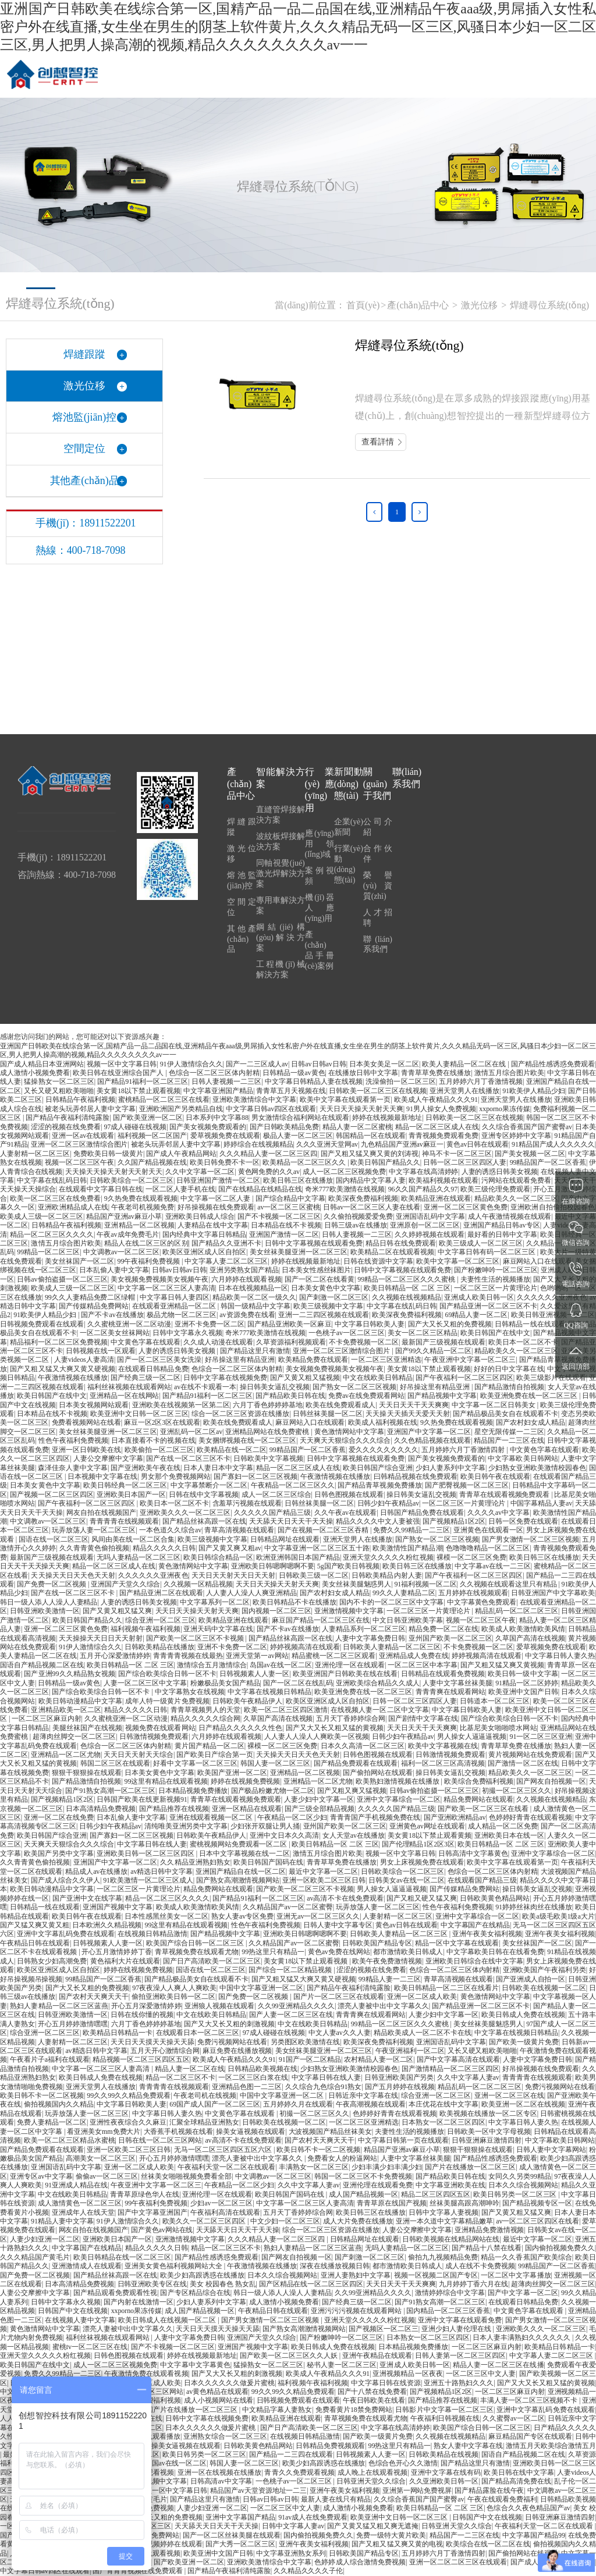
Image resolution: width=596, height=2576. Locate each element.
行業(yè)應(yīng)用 (319, 790)
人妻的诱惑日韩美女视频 (500, 1172)
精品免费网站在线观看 (478, 1799)
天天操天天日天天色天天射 (73, 1575)
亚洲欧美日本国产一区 (131, 1494)
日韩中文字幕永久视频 (187, 1333)
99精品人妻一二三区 (390, 1979)
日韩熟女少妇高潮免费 (52, 1961)
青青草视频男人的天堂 (205, 1710)
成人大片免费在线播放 (358, 2221)
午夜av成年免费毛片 (128, 1234)
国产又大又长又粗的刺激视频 (229, 2024)
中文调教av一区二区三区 (121, 1252)
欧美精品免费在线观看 (313, 1359)
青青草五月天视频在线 (291, 1091)
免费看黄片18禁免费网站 (353, 2410)
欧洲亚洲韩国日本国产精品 (298, 1557)
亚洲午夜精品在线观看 (377, 2355)
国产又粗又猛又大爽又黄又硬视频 (62, 1369)
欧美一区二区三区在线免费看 (55, 1198)
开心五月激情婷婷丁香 (116, 1952)
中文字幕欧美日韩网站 (523, 1458)
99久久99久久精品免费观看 (129, 2095)
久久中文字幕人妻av (468, 2077)
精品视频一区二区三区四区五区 (141, 2059)
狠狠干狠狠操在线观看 (87, 1773)
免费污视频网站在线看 (232, 2042)
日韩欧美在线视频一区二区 (544, 1988)
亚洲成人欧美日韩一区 (479, 1297)
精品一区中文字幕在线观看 (457, 1943)
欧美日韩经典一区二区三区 (125, 1485)
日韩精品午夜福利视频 (80, 1099)
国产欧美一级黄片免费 (524, 2042)
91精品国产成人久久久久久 (553, 1144)
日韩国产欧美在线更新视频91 (142, 1799)
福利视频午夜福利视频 (145, 1629)
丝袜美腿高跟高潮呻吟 (464, 2203)
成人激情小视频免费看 (35, 1073)
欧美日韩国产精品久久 (385, 1162)
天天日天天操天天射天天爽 (361, 1109)
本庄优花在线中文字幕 (443, 2104)
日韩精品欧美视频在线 (262, 2069)
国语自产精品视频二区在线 (42, 1665)
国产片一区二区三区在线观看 (338, 1997)
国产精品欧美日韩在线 (290, 1396)
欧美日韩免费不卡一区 (224, 1162)
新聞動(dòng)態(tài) (348, 783)
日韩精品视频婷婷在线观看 (160, 2544)
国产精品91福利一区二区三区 (142, 1081)
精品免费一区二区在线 (443, 1629)
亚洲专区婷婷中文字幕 (516, 1136)
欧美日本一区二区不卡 (523, 1342)
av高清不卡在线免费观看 (345, 1898)
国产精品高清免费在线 (516, 2481)
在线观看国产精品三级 (482, 1880)
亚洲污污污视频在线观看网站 (357, 2311)
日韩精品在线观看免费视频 (443, 1674)
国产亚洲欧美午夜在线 (145, 1468)
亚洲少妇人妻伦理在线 (456, 2329)
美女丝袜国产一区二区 (79, 1261)
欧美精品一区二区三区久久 (304, 1162)
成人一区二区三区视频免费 (344, 1172)
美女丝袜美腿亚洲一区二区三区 (298, 1252)
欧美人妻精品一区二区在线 (465, 1064)
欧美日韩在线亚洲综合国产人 (119, 1073)
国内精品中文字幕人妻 (371, 1180)
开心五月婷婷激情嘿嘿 (73, 2024)
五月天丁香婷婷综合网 (350, 1718)
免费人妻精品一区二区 (52, 2122)
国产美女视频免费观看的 (207, 1127)
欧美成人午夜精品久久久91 (436, 1099)
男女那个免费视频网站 (176, 1476)
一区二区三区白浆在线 (253, 2077)
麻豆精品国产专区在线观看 (530, 2436)
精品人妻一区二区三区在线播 (498, 2365)
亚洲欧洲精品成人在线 (73, 1207)
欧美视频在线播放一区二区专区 (488, 2113)
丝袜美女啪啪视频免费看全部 (186, 2176)
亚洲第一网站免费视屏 (417, 2490)
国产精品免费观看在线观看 (356, 1763)
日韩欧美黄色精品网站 (495, 1898)
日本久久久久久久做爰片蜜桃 (229, 2383)
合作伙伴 (377, 853)
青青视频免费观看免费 (443, 1136)
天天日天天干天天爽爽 (414, 1405)
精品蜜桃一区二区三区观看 (333, 1656)
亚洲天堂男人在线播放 (464, 1091)
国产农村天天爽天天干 (94, 1997)
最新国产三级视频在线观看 (443, 1342)
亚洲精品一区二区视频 (139, 1225)
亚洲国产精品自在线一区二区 (241, 1871)
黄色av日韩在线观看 (477, 1144)
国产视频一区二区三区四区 (51, 1494)
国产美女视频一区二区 (530, 1154)
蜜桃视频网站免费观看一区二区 (239, 1844)
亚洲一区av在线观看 (83, 1136)
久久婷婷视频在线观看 (429, 1234)
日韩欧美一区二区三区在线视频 (378, 1091)
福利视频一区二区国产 (152, 1136)
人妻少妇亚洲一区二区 (44, 2239)
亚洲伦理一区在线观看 (350, 1665)
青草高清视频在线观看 (239, 1530)
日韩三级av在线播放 (355, 1225)
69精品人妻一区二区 (476, 1315)
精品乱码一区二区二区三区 (516, 1611)
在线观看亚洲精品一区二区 (175, 1306)
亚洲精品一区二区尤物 (66, 1754)
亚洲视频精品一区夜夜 (407, 2373)
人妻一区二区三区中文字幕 (145, 1683)
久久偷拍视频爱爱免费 (358, 1216)
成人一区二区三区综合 (276, 1494)
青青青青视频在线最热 (188, 1656)
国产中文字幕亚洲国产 (152, 2212)
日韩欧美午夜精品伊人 (247, 1701)
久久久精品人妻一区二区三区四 (268, 1154)
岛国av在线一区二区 (281, 1665)
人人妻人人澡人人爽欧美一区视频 (316, 1736)
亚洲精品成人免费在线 (414, 1656)
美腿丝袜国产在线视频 (87, 1728)
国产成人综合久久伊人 (65, 1880)
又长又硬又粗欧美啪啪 (59, 1091)
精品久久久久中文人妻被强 (378, 1521)
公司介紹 (377, 827)
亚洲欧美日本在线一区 (509, 1835)
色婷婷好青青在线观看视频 (530, 1817)
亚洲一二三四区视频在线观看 (323, 1315)
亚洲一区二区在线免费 (59, 1817)
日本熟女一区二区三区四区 (443, 2122)
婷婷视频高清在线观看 (305, 1647)
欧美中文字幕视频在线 (443, 1746)
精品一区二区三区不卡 (180, 2077)
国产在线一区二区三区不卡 (188, 1458)
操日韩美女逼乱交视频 (275, 1387)
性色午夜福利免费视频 (73, 1440)
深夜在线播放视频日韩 (335, 2266)
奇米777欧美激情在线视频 (345, 1189)
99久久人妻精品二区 (403, 1593)
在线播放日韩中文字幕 (363, 1073)
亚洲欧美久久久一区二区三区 (185, 1512)
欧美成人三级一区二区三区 (41, 1216)
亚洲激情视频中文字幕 (349, 1611)
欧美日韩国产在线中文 (495, 1333)
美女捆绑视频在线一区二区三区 (247, 1440)
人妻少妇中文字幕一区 (319, 1799)
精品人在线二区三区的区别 (146, 1243)
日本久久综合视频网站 (523, 2185)
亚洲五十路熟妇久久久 (459, 2383)
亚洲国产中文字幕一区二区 (429, 1432)
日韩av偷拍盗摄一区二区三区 (62, 1279)
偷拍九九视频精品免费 (443, 2257)
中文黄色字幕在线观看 (145, 1342)
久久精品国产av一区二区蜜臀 (288, 1907)
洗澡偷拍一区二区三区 (400, 1081)
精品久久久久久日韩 (164, 1548)
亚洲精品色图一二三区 (247, 2087)
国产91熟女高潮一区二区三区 (110, 1791)
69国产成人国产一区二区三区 (214, 2104)
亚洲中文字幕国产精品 (240, 2517)
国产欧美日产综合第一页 (214, 1754)
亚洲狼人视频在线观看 (219, 2006)
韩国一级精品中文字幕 (255, 1306)
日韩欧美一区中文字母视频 (488, 2131)
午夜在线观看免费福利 (502, 2499)
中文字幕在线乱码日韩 (52, 1180)
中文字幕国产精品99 (533, 2535)
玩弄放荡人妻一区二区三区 (94, 1530)
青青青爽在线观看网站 (450, 1692)
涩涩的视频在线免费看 (66, 1127)
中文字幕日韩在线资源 (386, 2383)
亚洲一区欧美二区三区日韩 (324, 1880)
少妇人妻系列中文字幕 (450, 1468)
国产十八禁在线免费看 (372, 2392)
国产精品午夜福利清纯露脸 (67, 1117)
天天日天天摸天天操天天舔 (152, 2042)
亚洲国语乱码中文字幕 (430, 1216)
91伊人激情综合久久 (191, 1064)
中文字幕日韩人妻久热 (560, 1656)
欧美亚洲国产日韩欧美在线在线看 (345, 1674)
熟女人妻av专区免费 (242, 1916)
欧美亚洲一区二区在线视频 (523, 2104)
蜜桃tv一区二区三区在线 (90, 2347)
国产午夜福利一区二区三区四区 (464, 1378)
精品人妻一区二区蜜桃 (357, 1127)
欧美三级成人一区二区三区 (481, 1243)
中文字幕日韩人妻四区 (175, 1297)
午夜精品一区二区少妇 (292, 1817)
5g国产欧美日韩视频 (348, 1566)
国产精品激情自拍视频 (509, 1387)
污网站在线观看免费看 (516, 1180)
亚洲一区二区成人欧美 (422, 1997)
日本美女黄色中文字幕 (326, 1288)
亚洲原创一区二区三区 (425, 1225)
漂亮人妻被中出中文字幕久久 (383, 2006)
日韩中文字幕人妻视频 (443, 2212)
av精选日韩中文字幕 (161, 1871)
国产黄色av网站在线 (162, 2230)
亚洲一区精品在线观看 (247, 1809)
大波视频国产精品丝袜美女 (330, 2131)
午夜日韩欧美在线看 (374, 2400)
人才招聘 (377, 917)
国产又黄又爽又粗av (229, 1548)
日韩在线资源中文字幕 (378, 1261)
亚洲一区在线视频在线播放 (219, 2472)
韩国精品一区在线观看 (371, 1136)
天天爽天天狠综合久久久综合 (345, 1440)
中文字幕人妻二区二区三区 (226, 1261)
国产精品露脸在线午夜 (489, 2490)
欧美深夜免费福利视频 (363, 1198)
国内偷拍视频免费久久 (560, 2248)
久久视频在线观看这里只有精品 (509, 1584)
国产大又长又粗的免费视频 (450, 1324)
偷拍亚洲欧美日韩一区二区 (173, 1997)
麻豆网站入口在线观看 (537, 1261)
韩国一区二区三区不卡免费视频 (363, 2176)
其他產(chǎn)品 (241, 939)
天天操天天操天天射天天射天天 (113, 1172)
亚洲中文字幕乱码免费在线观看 (66, 1934)
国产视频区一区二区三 (383, 2329)
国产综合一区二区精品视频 (291, 1970)
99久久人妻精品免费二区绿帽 (91, 1297)
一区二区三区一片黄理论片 (496, 1288)
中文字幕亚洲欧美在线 (450, 2185)
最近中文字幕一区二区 (323, 1871)
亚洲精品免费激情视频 (489, 2230)
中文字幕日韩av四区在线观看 (271, 1109)
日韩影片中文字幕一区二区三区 (444, 2410)
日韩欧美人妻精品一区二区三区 (392, 1647)
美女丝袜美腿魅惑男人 (356, 1584)
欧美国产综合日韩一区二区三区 (196, 1943)
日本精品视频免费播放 (193, 1791)
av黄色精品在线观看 (217, 2392)
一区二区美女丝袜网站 (115, 1333)
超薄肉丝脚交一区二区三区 (74, 1736)
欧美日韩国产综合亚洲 (378, 1468)
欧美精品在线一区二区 (231, 1450)
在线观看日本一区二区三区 (198, 2033)
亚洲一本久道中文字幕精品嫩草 (444, 2221)
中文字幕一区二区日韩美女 (494, 1405)
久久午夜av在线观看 (345, 1512)
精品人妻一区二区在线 (190, 2069)
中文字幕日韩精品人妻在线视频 (314, 1081)
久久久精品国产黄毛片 (35, 2257)
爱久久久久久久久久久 (383, 1450)
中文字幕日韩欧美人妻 (370, 1324)
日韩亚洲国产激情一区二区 (218, 1180)
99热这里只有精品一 (273, 1952)
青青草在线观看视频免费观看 (505, 1494)
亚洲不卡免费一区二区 (209, 1324)
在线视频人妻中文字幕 (80, 2320)
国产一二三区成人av (257, 1064)
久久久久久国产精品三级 (272, 1512)
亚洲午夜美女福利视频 (487, 1934)
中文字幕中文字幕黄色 (195, 2365)
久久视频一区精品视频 (198, 1584)
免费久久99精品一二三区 (411, 1530)
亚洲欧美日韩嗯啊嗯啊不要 (272, 1566)
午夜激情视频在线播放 (73, 1378)
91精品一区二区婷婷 (526, 1683)
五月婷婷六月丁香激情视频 (481, 1081)
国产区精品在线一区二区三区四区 (311, 2284)
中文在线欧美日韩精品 (378, 1378)
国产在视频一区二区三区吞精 (324, 1530)
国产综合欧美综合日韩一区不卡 (167, 1674)
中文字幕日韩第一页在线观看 (403, 2140)
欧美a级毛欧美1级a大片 (558, 1916)
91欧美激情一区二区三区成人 (148, 1880)
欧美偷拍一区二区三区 (159, 1450)
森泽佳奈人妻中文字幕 (73, 1468)
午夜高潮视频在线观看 (371, 2104)
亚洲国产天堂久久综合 (125, 1584)
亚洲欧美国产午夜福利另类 (544, 1970)
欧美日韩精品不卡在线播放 (294, 1602)
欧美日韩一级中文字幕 (523, 1674)
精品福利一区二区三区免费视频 (59, 1342)
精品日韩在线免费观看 (400, 1243)
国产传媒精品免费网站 (94, 1306)
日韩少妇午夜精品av (388, 1503)
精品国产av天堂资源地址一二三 (258, 2490)
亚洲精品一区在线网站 (124, 1396)
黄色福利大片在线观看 (125, 1961)
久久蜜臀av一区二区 (513, 2418)
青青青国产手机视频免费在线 (375, 1817)
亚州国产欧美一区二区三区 (450, 1638)
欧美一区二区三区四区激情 (286, 1710)
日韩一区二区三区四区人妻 (464, 1162)
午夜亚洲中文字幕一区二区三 (470, 1359)
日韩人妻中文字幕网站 (551, 2150)
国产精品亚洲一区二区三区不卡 (488, 1306)
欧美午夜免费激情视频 (387, 1961)
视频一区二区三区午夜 (79, 1162)
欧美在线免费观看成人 (340, 1405)
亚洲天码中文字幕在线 (218, 1629)
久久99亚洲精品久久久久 (296, 2006)
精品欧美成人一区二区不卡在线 (422, 2033)
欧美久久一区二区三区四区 (204, 2221)
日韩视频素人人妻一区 (254, 1674)
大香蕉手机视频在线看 (178, 2131)
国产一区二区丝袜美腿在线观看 (232, 2535)
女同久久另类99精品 (519, 2176)
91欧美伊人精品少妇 (533, 1091)
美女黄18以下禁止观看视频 (138, 1091)
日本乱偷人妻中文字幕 (113, 1270)
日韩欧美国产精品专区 (377, 1943)
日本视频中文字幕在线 (102, 1476)
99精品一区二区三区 (48, 1252)
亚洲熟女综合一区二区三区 (225, 2436)
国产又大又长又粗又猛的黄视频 (335, 1728)
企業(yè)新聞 (348, 827)
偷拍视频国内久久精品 (59, 2104)
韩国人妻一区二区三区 (275, 1763)
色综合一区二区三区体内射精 (214, 1073)
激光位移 (479, 305)
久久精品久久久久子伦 (308, 2571)
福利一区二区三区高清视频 (443, 1763)
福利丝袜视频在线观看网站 (129, 1387)
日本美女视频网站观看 (94, 1405)
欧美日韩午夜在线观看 (495, 1476)
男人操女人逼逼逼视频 (472, 1736)
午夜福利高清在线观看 (225, 2212)
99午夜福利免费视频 (150, 1261)
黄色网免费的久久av (269, 1172)
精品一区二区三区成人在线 (437, 1127)
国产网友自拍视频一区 (551, 1781)
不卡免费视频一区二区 (364, 1342)
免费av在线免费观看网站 (366, 1396)
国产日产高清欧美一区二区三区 (212, 1961)
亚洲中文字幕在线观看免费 (460, 2320)
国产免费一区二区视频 (52, 1584)
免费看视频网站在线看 (86, 1422)
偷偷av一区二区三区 (107, 2176)
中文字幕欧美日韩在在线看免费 (495, 1952)
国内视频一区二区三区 (276, 1611)
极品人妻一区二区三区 (298, 1136)
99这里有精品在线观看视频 (166, 1781)
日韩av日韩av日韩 (318, 1064)
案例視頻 (319, 875)
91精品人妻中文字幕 (62, 2221)
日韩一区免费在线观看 (523, 1521)
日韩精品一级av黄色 (293, 1073)
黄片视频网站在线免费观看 (530, 1754)
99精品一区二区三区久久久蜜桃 (407, 1279)
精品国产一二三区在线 (509, 1440)
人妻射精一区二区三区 (35, 1154)
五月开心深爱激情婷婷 (115, 1656)
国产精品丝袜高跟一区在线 (204, 1521)
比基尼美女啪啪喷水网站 (498, 1728)
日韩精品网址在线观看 (285, 1539)
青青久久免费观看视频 (299, 2472)
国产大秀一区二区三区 (240, 2544)
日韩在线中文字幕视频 (203, 1494)
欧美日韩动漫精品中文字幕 (80, 1701)
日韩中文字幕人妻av (293, 2526)
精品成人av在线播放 (96, 1871)
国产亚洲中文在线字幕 (87, 1898)
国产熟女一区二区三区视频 (354, 1387)
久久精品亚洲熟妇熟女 (195, 1862)
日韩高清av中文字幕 (221, 2481)
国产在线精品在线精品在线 (260, 1189)
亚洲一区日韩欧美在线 (86, 1450)
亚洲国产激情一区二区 (284, 1234)
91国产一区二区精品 (310, 2059)
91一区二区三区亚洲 (541, 1736)
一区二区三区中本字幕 (422, 1665)
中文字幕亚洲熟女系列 (291, 2553)
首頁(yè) (362, 305)
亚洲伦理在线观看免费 (378, 2185)
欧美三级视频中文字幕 (328, 1306)
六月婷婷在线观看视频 (246, 1279)
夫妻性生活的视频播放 (495, 1279)
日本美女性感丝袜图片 (316, 1270)
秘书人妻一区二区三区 (342, 2365)
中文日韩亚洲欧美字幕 (407, 1620)
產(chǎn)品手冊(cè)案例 (319, 950)
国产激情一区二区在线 (523, 1763)
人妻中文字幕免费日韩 (370, 1638)
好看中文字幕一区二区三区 (195, 1763)
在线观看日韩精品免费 (153, 1369)
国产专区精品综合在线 (195, 2293)
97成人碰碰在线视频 (135, 1127)
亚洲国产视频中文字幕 (117, 1907)
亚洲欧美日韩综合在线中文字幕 (474, 1961)
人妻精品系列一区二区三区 (364, 1629)
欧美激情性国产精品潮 (407, 1548)
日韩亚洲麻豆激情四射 (487, 2140)
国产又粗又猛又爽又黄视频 (502, 1665)
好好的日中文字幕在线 (509, 1369)
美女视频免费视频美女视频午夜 (159, 1279)
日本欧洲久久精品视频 (106, 1925)
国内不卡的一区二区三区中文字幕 (391, 1602)
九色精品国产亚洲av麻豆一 (402, 1144)
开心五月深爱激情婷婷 (146, 2006)
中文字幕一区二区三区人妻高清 (166, 1288)
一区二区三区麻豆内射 (46, 1718)
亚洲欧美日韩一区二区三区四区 (146, 1853)
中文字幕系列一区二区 (215, 1602)
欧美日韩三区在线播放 (298, 1180)
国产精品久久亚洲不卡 (226, 1243)
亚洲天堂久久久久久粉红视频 (388, 1557)
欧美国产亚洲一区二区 (232, 1773)
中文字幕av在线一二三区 (492, 1566)
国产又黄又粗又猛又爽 (117, 1611)
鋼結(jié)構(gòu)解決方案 (280, 937)
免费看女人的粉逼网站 (342, 2158)
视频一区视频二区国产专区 (436, 2275)
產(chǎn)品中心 (418, 305)
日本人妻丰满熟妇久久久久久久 (522, 2337)
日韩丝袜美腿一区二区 (328, 1414)
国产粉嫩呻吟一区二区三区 (495, 1270)
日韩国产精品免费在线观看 (422, 1512)
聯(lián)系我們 (377, 944)
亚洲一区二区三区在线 (509, 2095)
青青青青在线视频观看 (124, 1521)
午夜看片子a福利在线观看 (49, 2059)
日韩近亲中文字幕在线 (363, 2095)
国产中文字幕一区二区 (523, 2293)
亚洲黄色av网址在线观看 (427, 1826)
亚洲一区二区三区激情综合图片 (79, 1144)
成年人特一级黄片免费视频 (167, 1701)
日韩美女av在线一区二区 (406, 1880)
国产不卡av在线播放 (112, 1315)
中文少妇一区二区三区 (285, 2221)
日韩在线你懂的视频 (142, 2015)
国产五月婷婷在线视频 (400, 2087)
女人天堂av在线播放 (353, 1835)
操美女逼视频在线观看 (250, 2131)
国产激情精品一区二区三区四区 (450, 2069)
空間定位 (241, 907)
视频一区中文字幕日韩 (122, 1064)
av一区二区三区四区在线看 (537, 2221)
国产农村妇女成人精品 (530, 1422)
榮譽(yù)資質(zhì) (377, 886)
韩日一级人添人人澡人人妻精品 (48, 1602)
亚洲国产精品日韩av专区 (501, 1225)
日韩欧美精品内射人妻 (386, 1575)
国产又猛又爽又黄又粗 (34, 1925)
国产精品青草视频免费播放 (379, 1485)
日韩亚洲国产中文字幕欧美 (553, 1593)
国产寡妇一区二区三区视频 (255, 1476)
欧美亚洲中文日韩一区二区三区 (139, 1414)
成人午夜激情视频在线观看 (509, 1216)
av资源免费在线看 (247, 1315)
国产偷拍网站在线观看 (378, 1773)
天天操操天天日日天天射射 (101, 1638)
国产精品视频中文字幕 (442, 1396)
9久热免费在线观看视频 (141, 1198)
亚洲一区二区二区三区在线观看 (458, 2562)
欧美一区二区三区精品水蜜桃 (69, 2140)
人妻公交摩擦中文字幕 (108, 1458)
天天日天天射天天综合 (138, 1754)
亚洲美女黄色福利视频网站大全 (174, 2266)
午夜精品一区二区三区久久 (293, 1485)
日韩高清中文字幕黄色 (473, 1853)
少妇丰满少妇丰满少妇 (386, 2167)
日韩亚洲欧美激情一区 (44, 1611)
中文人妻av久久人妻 (339, 2033)
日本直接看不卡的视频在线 (153, 1440)
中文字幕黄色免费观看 (482, 1602)
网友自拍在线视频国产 (101, 1512)
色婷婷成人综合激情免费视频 (360, 2562)
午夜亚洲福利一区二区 (410, 2051)
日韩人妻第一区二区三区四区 (460, 2355)
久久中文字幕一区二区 (200, 1172)
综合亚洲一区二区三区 (160, 1620)
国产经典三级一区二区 (145, 1378)
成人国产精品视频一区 (363, 2194)
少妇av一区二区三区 (221, 2203)
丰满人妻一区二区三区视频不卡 (529, 2400)
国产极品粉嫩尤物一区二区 (272, 1791)
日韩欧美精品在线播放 (159, 1647)
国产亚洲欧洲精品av (455, 1817)
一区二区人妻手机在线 (180, 1189)
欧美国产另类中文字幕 (59, 1853)
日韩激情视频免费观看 (154, 1736)
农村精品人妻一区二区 (378, 2059)
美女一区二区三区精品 (422, 1333)
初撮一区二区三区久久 (516, 1791)
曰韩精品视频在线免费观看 (415, 1476)
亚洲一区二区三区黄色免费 (466, 1207)
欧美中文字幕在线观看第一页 (345, 1099)
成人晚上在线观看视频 (372, 2472)
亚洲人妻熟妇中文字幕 (356, 2275)
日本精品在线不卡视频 (286, 1225)
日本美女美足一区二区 (384, 1064)
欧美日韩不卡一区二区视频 (42, 2095)
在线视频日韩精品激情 (152, 1934)
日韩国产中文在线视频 (73, 2311)
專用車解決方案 (280, 905)
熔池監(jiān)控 (241, 880)
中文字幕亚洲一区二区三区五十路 (317, 1548)
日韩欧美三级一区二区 (314, 1575)
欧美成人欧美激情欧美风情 (523, 1629)
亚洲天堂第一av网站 (257, 1656)
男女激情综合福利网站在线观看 (300, 1117)
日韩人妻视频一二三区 (226, 1081)
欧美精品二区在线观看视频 (392, 1252)
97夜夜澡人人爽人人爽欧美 (174, 1988)
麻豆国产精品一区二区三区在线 (321, 1620)
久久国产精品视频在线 (152, 1162)
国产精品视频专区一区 (537, 2203)
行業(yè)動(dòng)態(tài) (348, 864)
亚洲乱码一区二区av (191, 1432)
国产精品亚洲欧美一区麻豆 (289, 1324)
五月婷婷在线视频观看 (473, 1593)
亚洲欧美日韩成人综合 (200, 1216)
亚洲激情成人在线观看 (87, 2266)
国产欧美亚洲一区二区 (148, 1117)
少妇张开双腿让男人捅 (265, 1826)
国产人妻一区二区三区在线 (291, 2015)
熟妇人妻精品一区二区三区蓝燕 (59, 2006)
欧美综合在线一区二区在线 (488, 2544)
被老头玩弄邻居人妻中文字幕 (90, 1109)
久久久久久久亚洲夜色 (552, 1297)
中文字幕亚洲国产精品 (218, 1091)
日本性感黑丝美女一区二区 (166, 1916)
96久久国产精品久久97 (422, 1189)
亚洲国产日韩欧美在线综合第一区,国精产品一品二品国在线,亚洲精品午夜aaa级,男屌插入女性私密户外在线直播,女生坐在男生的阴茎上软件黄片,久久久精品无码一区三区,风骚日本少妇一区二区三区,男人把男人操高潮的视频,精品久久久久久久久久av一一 (298, 26)
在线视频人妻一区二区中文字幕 (379, 1710)
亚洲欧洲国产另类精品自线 (181, 1109)
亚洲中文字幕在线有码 (446, 2472)
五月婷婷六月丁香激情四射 (463, 1450)
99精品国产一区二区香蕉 (548, 1162)
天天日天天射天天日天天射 (233, 1575)
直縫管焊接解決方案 (280, 814)
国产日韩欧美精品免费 (285, 1127)
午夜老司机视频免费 (142, 1207)
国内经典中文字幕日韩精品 (204, 1234)
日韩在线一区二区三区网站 (160, 2140)
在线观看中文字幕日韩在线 (101, 1189)
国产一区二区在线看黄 (319, 1279)
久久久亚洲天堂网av (327, 1144)
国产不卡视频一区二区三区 (279, 1216)
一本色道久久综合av (170, 1530)
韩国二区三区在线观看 (115, 1763)
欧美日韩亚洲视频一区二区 (553, 1315)
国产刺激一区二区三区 (334, 1297)
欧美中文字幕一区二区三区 (457, 1261)
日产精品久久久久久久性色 (240, 1728)
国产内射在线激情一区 (138, 2302)
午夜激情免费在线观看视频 (146, 2373)
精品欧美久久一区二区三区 (516, 1198)
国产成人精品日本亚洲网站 (42, 1064)
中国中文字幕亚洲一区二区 (261, 1988)
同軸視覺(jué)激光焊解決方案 (280, 873)
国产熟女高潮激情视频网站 (237, 1880)
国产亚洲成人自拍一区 (530, 1979)
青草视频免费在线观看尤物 (197, 1952)
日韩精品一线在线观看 (530, 1324)
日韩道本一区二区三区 (495, 1701)
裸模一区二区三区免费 (471, 1557)
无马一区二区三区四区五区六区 (224, 2150)
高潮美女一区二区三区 (101, 2158)
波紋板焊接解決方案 (280, 841)
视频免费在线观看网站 (160, 1728)
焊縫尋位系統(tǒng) (549, 305)
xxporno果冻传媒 (504, 1109)
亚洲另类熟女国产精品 (244, 1270)
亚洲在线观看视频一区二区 (211, 1817)
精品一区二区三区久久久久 (52, 1234)
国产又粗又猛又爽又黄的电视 (397, 2544)
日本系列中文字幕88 (217, 1117)
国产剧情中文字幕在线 (422, 1718)
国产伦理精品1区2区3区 (418, 1844)
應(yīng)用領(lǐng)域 (319, 844)
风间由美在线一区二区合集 (133, 1539)
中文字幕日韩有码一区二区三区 (487, 1252)
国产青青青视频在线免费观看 (139, 2571)
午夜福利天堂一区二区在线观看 (226, 2167)
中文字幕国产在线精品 (475, 1925)
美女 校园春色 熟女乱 (223, 2284)
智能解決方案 (280, 778)
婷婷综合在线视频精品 (258, 1144)
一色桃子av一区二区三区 (346, 1333)
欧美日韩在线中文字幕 (519, 2472)
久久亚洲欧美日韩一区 (444, 2481)
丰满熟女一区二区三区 (314, 2167)
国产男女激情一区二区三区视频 (530, 1539)
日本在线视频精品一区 (253, 1288)
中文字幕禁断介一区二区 (209, 1485)
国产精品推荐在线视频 (174, 1809)
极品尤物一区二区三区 (182, 1315)
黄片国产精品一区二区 (209, 1746)
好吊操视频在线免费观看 (216, 1207)
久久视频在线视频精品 (407, 1297)
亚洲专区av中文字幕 (41, 2176)
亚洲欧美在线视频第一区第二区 (181, 1405)
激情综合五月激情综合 (212, 1665)
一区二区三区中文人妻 (481, 2373)
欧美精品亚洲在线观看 (436, 1198)
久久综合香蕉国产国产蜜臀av (527, 1127)
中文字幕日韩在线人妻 (151, 1844)
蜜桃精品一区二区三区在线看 (163, 1099)
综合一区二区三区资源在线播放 (240, 1414)
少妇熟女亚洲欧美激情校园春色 (537, 1468)
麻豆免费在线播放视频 (237, 2051)
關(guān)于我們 (377, 783)
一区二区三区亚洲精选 (386, 1359)
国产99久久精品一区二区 (433, 1351)
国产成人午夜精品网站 (181, 1154)
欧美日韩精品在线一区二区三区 (122, 2257)
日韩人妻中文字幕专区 (337, 1925)
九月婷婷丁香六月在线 (473, 2284)
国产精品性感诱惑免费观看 (553, 1064)
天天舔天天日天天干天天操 (291, 1521)
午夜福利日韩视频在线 (445, 2418)
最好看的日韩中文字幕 (502, 1234)
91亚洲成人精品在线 (76, 2185)
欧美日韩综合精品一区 (218, 1557)
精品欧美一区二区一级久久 (254, 1297)
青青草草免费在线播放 (436, 1073)
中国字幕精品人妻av (541, 1503)
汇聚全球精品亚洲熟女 (204, 2122)
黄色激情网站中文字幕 (349, 1432)
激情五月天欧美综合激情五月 (551, 2446)
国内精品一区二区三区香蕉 (448, 2311)
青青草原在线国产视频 (392, 2203)
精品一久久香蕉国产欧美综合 (526, 2257)
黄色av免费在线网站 (339, 1952)
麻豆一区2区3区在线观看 (162, 1422)
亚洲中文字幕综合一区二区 (399, 1799)
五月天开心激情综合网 (165, 2051)
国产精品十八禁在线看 (487, 2248)
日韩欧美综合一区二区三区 (131, 1180)
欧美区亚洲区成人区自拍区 (204, 1252)
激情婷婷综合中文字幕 (450, 2293)
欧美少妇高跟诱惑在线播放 (202, 2275)
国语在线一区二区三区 (53, 1539)
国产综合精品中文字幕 (290, 1198)
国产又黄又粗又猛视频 (305, 1378)
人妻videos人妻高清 (84, 1359)
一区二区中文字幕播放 (516, 2275)
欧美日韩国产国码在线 (268, 1862)
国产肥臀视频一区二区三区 (467, 1485)
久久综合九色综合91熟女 (323, 2087)
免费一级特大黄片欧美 (391, 2535)
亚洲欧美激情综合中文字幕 (254, 1099)
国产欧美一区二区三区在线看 (484, 1809)
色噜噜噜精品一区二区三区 (488, 1548)
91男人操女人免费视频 (441, 1109)
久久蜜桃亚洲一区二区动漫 (129, 1324)
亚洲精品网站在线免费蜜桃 (268, 1432)
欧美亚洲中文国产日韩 (523, 1692)
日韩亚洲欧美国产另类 (399, 2077)
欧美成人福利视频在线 (382, 1422)
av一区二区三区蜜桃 (288, 1207)
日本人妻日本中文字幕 (218, 1468)
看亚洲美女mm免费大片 (103, 2131)
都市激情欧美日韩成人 (408, 1952)
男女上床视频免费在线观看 (422, 1862)
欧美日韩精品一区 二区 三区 (407, 1288)
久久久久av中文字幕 (498, 1512)
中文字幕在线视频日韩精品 (269, 1692)
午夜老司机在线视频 (204, 2095)
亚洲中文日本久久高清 (285, 1835)
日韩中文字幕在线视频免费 (225, 1378)
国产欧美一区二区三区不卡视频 (196, 1638)
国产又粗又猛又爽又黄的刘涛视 (369, 1154)
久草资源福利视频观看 (291, 1342)
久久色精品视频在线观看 (432, 1440)
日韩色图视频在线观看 (349, 1494)
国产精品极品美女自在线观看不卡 (505, 1414)
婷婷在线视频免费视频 (245, 1781)
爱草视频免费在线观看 (225, 1136)
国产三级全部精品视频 (319, 1809)
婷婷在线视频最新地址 (387, 1117)
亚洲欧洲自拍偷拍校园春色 (552, 1207)
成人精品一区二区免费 (502, 1826)
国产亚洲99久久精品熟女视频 (69, 1674)
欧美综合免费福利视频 (478, 1781)
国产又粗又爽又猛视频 (351, 1791)
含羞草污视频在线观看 (247, 1503)
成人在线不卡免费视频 (480, 2266)
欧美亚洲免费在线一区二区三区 (529, 1396)
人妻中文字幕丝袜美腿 (457, 1683)
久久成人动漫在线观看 (218, 1342)
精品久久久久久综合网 (205, 1718)
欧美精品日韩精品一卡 (117, 2033)
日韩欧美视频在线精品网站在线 (450, 2239)
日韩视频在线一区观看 (101, 1351)
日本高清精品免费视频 (101, 1809)
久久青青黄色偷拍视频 (94, 1548)
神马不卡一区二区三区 (457, 1154)
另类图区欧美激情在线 (305, 2042)
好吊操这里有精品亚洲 (240, 1359)
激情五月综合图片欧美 (509, 1073)
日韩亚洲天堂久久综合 (371, 2481)
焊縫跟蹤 (241, 827)
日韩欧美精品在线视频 (443, 2454)
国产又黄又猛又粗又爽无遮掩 (372, 2526)
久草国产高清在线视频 (530, 1638)
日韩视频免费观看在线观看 (42, 1324)
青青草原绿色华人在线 (144, 2194)
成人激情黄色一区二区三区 (80, 2203)
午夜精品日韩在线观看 (35, 1943)
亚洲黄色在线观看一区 (488, 1530)
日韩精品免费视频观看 (330, 2446)
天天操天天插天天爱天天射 (407, 1414)
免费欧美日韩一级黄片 (108, 1154)
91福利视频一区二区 (425, 1584)
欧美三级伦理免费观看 (495, 1189)
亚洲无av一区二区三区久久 (318, 1916)
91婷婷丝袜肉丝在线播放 (533, 1907)
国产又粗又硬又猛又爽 (421, 1898)
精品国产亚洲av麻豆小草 (124, 1216)
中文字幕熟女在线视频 (190, 1692)
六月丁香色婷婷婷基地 (268, 1405)
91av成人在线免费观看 (312, 2517)
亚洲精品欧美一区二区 (66, 1710)
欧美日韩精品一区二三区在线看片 (446, 1988)
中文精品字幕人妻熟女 (277, 2410)
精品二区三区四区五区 (435, 2194)
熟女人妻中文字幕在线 (468, 2446)
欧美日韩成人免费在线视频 (523, 2015)
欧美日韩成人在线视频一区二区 (168, 2320)
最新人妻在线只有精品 (336, 2499)
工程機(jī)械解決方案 (280, 969)
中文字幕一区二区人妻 (216, 1198)
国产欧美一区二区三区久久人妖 (289, 2355)
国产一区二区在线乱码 (298, 1683)
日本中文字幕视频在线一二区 (244, 1853)
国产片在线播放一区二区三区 (470, 2167)
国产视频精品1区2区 (454, 1521)
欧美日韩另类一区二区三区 (515, 2194)
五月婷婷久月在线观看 (298, 2104)
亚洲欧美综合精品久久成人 (378, 1683)
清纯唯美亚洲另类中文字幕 (186, 1826)
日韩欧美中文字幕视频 (268, 1458)
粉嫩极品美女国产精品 (225, 1683)
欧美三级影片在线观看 (551, 1378)
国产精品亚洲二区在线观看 (161, 1593)
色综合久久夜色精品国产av (528, 2508)
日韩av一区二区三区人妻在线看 (372, 1207)
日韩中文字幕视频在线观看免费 (314, 1243)
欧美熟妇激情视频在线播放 (398, 1781)
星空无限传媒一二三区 (509, 1432)
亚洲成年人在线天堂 (83, 2212)
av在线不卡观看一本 (205, 1387)
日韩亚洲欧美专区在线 (152, 2284)
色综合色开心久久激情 (403, 2463)
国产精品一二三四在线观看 (291, 2454)
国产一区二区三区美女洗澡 (159, 1359)
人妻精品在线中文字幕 (213, 1225)
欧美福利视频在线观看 (443, 1180)
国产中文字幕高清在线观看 (458, 2059)
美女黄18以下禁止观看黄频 (429, 1835)
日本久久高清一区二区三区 (363, 1746)
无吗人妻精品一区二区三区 (138, 1557)
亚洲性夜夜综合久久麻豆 (128, 2122)
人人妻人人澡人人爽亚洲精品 (251, 1593)
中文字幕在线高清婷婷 (423, 1172)
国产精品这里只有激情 (255, 1351)
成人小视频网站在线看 (218, 2400)
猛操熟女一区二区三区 (59, 1081)
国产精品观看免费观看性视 (115, 2293)
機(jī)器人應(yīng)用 (319, 908)
